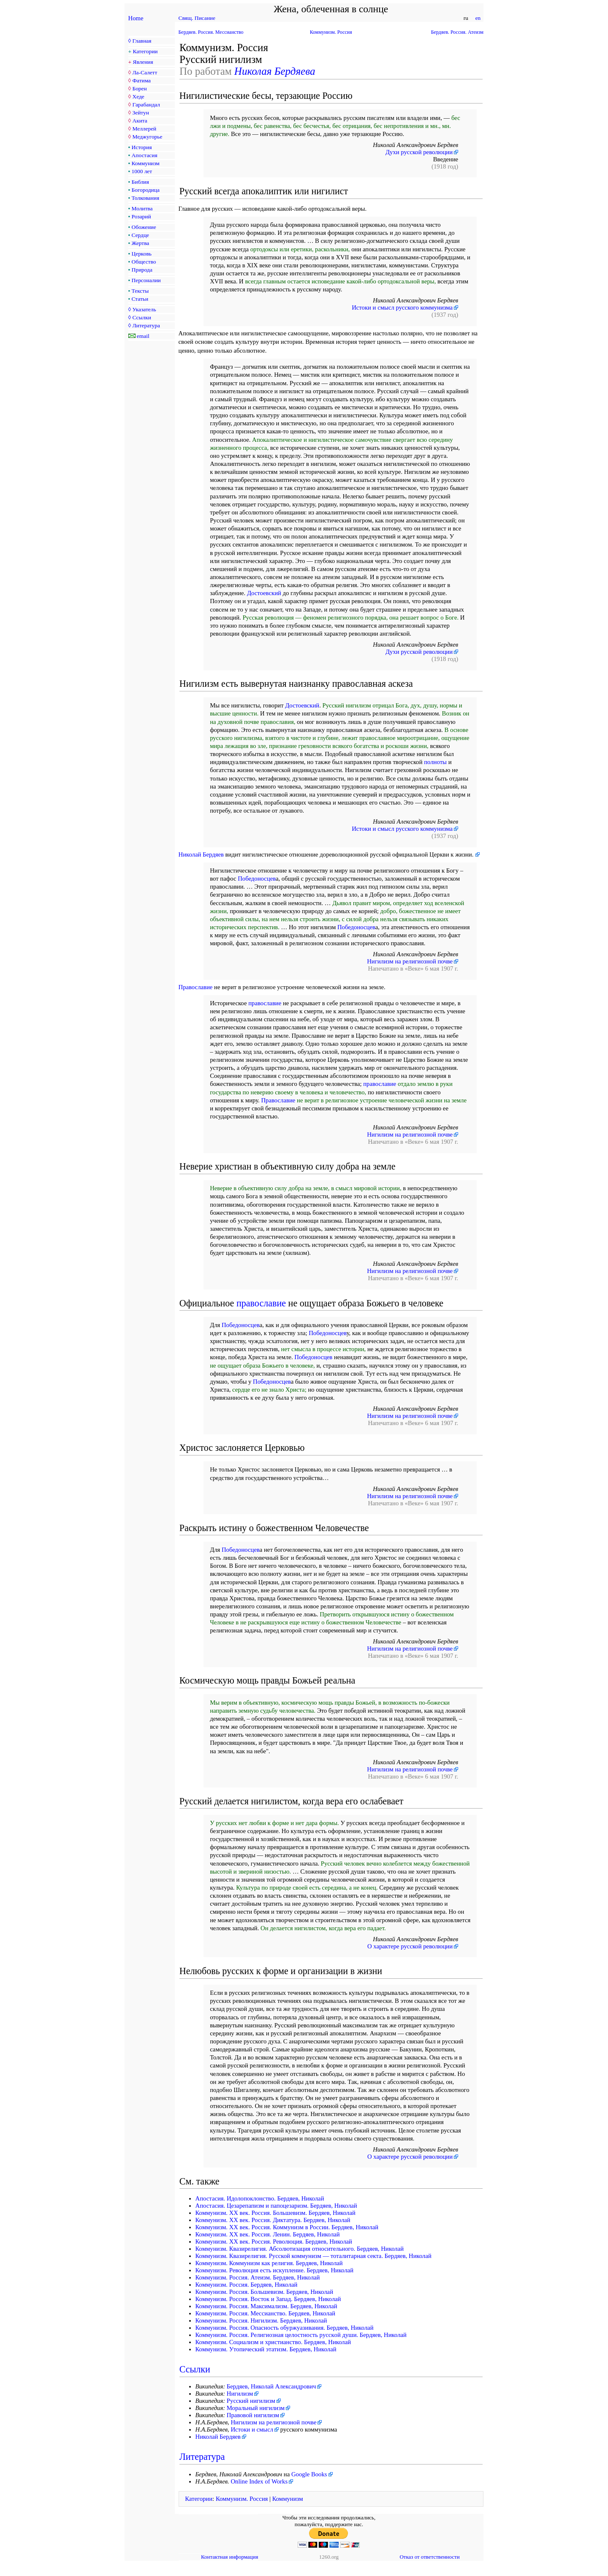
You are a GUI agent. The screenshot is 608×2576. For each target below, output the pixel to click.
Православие (196, 987)
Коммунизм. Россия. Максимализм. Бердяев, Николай (266, 2306)
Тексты (140, 291)
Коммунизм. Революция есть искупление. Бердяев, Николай (274, 2270)
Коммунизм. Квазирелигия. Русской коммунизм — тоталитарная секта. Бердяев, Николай (313, 2255)
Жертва (140, 243)
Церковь (142, 253)
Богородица (146, 190)
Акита (139, 120)
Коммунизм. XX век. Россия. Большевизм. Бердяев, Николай (275, 2212)
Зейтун (140, 112)
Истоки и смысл (252, 2429)
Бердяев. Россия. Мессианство (211, 32)
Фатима (141, 80)
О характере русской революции (410, 1946)
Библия (140, 182)
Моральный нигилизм (256, 2408)
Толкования (145, 198)
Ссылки (141, 317)
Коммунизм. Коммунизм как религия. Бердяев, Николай (269, 2263)
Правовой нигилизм (253, 2415)
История (142, 147)
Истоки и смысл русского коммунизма (402, 307)
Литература (146, 325)
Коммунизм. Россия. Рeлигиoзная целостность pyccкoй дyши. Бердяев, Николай (301, 2334)
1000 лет (142, 171)
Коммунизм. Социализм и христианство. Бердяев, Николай (273, 2342)
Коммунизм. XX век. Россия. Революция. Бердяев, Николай (274, 2241)
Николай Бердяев (201, 854)
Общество (144, 261)
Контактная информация (229, 2557)
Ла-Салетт (144, 72)
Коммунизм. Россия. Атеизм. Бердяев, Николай (257, 2277)
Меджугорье (147, 136)
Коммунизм (146, 163)
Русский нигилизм (251, 2400)
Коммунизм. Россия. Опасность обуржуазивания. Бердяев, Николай (284, 2327)
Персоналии (146, 280)
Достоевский (264, 593)
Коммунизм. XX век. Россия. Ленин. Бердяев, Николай (267, 2234)
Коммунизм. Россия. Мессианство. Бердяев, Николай (265, 2313)
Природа (142, 270)
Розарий (141, 216)
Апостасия (144, 155)
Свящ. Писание (197, 18)
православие (264, 1003)
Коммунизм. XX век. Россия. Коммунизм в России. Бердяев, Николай (287, 2227)
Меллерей (144, 128)
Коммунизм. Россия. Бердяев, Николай (246, 2284)
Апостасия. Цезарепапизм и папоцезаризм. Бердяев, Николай (276, 2205)
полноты (435, 762)
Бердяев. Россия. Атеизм (457, 32)
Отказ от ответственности (429, 2557)
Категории (145, 51)
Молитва (142, 208)
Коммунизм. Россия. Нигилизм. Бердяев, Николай (261, 2320)
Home (136, 18)
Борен (139, 88)
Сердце (140, 235)
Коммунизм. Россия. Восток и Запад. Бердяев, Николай (268, 2299)
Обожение (144, 227)
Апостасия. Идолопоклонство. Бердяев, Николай (259, 2198)
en (478, 18)
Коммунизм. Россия (331, 32)
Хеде (138, 96)
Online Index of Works (259, 2481)
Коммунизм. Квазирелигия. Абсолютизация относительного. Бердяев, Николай (299, 2248)
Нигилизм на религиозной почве (410, 961)
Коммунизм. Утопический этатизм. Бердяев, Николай (266, 2349)
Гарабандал (146, 104)
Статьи (140, 299)
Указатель (144, 309)
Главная (141, 41)
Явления (143, 62)
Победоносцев (257, 878)
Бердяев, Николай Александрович (271, 2386)
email (143, 336)
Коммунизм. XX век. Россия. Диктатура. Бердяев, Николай (272, 2220)
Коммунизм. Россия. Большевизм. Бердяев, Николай (264, 2291)
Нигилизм (240, 2393)
